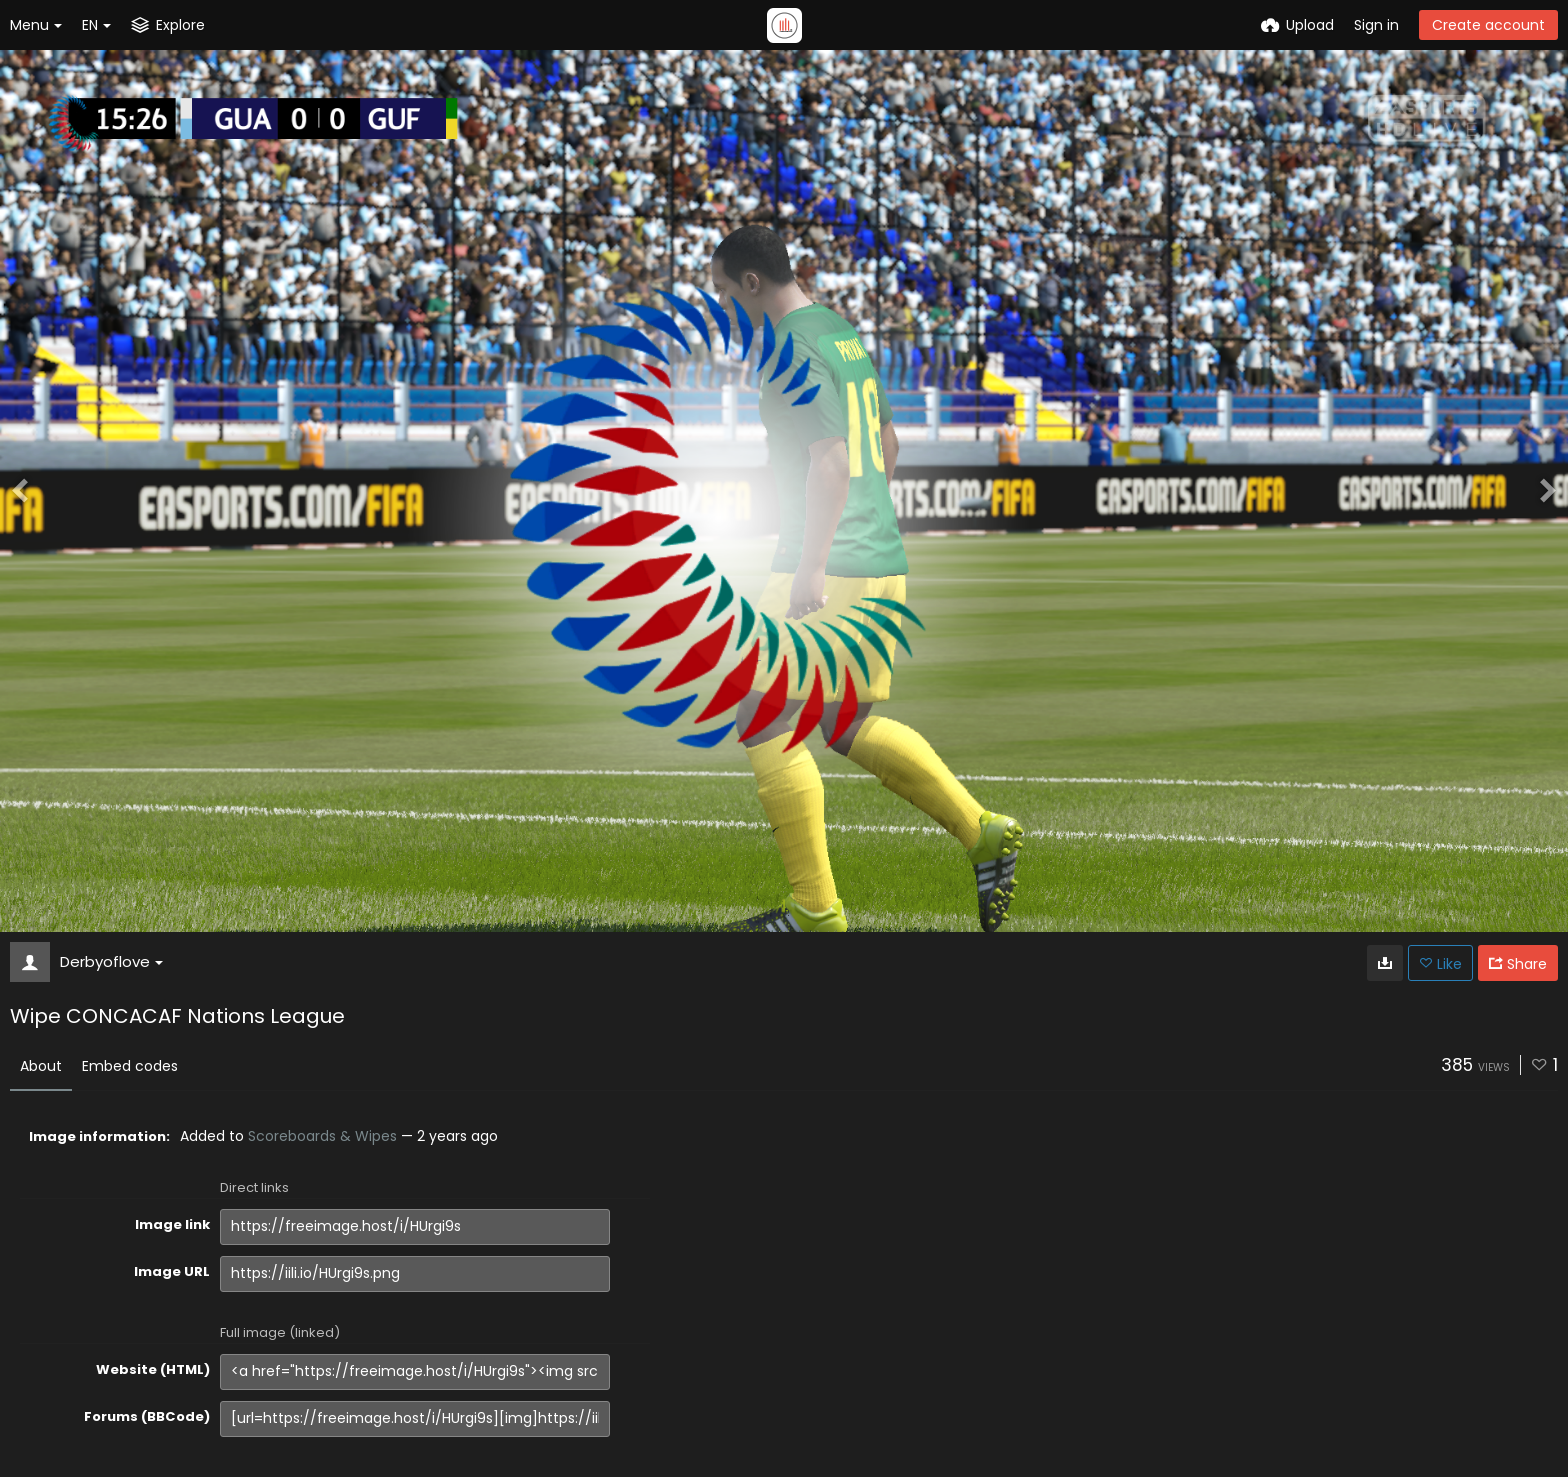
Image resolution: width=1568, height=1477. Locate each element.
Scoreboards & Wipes (322, 1136)
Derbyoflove (111, 961)
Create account (1488, 25)
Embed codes (130, 1066)
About (41, 1066)
